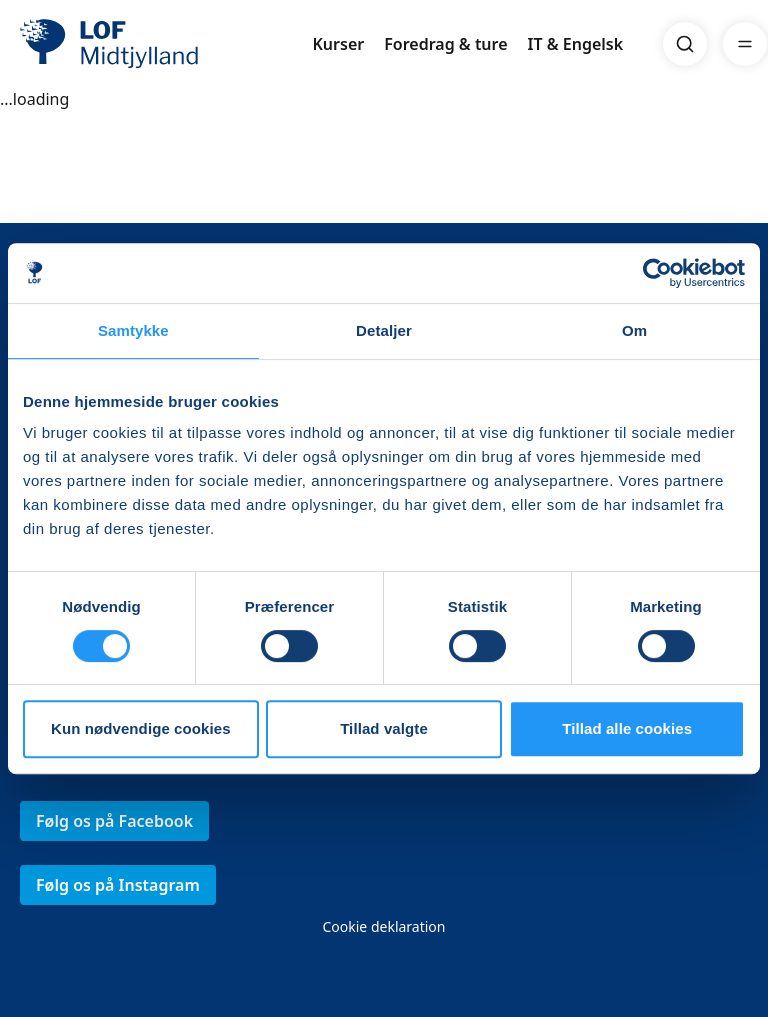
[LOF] (166, 44)
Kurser (338, 44)
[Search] (685, 44)
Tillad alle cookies (627, 728)
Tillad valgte (384, 728)
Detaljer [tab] (384, 330)
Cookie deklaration (383, 926)
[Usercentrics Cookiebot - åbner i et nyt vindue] (657, 273)
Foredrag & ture (445, 44)
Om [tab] (634, 330)
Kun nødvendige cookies (141, 728)
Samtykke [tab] (133, 330)
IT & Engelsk (576, 44)
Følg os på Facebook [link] (114, 821)
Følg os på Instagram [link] (118, 885)
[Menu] (745, 44)
